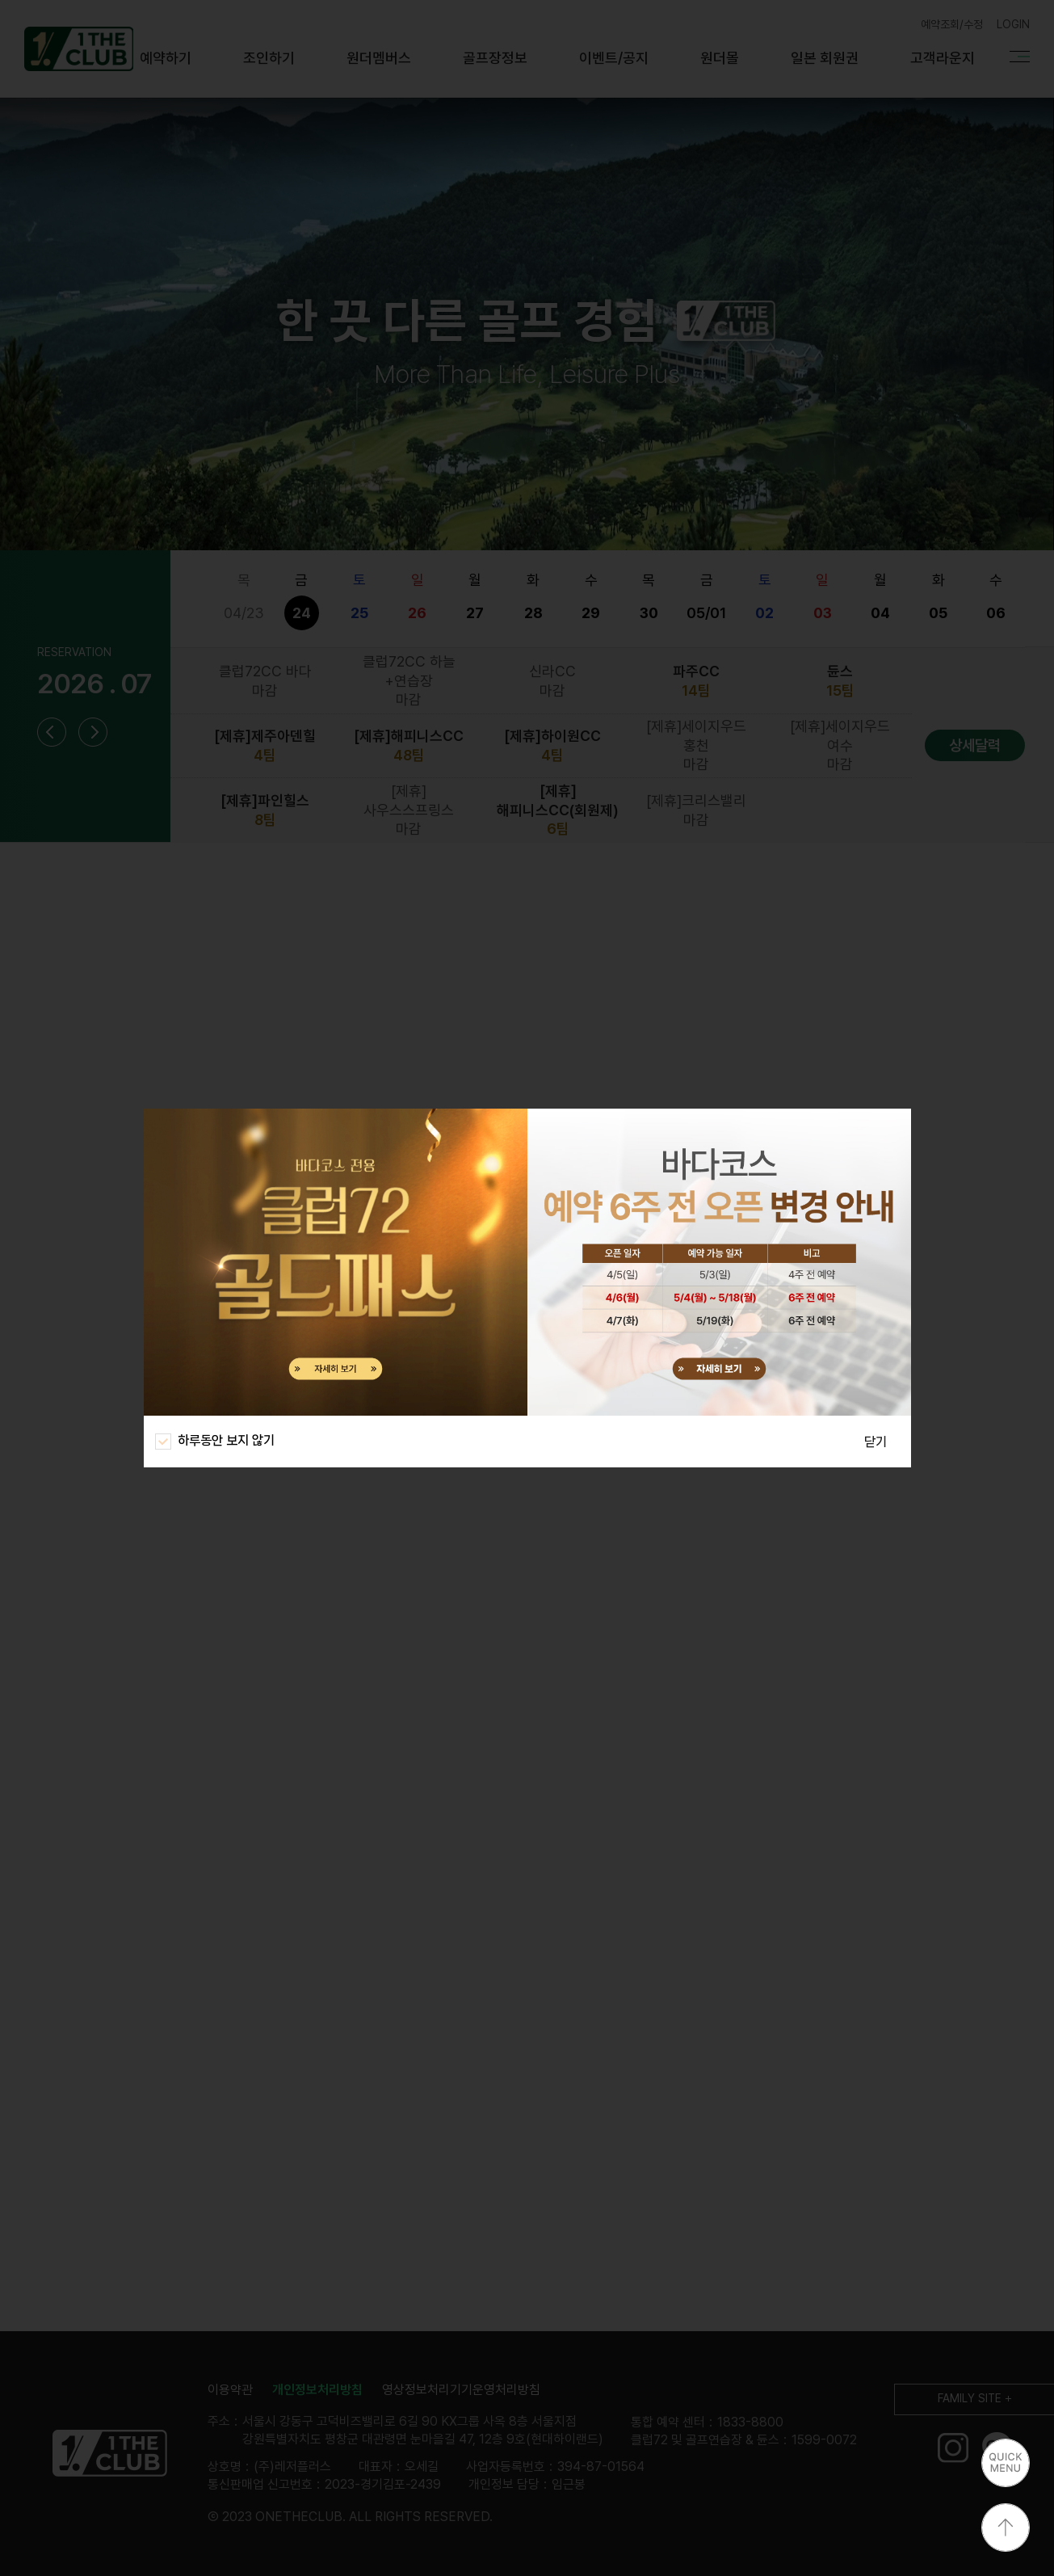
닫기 (875, 1442)
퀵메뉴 (1005, 2463)
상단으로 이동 (1005, 2527)
